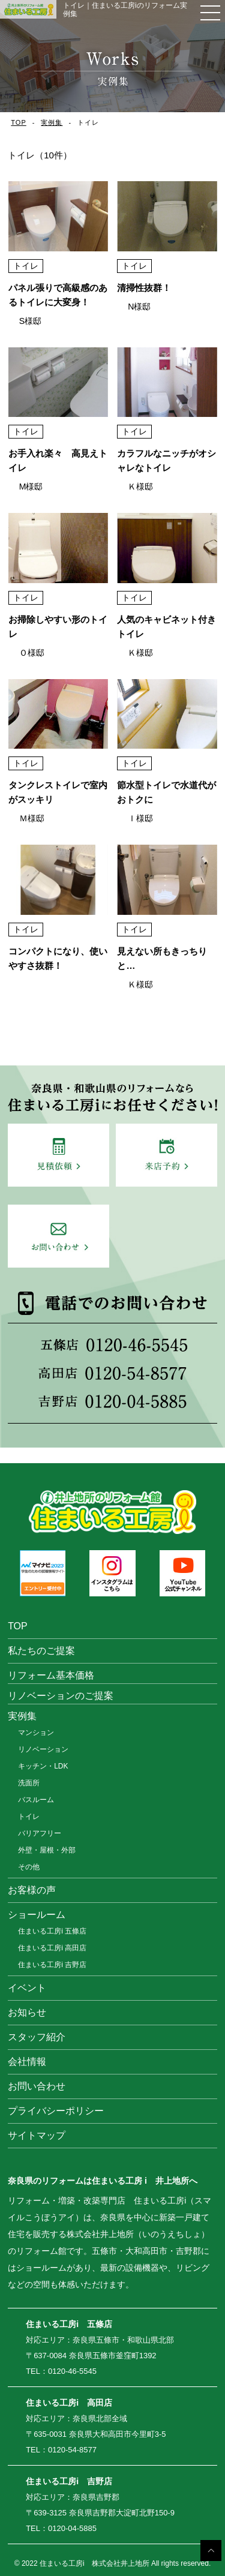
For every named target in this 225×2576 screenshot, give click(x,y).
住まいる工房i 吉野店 (52, 1964)
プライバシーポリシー (56, 2111)
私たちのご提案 (41, 1651)
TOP (18, 122)
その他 (29, 1867)
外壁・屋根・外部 (47, 1850)
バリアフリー (39, 1833)
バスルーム (36, 1800)
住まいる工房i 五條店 (52, 1931)
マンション (36, 1732)
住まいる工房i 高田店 (52, 1948)
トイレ (29, 1816)
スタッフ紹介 (36, 2037)
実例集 (51, 122)
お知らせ (27, 2012)
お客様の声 (32, 1890)
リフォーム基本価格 (51, 1675)
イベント (27, 1988)
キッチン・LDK (43, 1766)
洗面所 (29, 1783)
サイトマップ (36, 2135)
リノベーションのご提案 (60, 1696)
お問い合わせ (36, 2086)
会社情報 (27, 2061)
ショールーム (36, 1915)
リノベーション (43, 1749)
